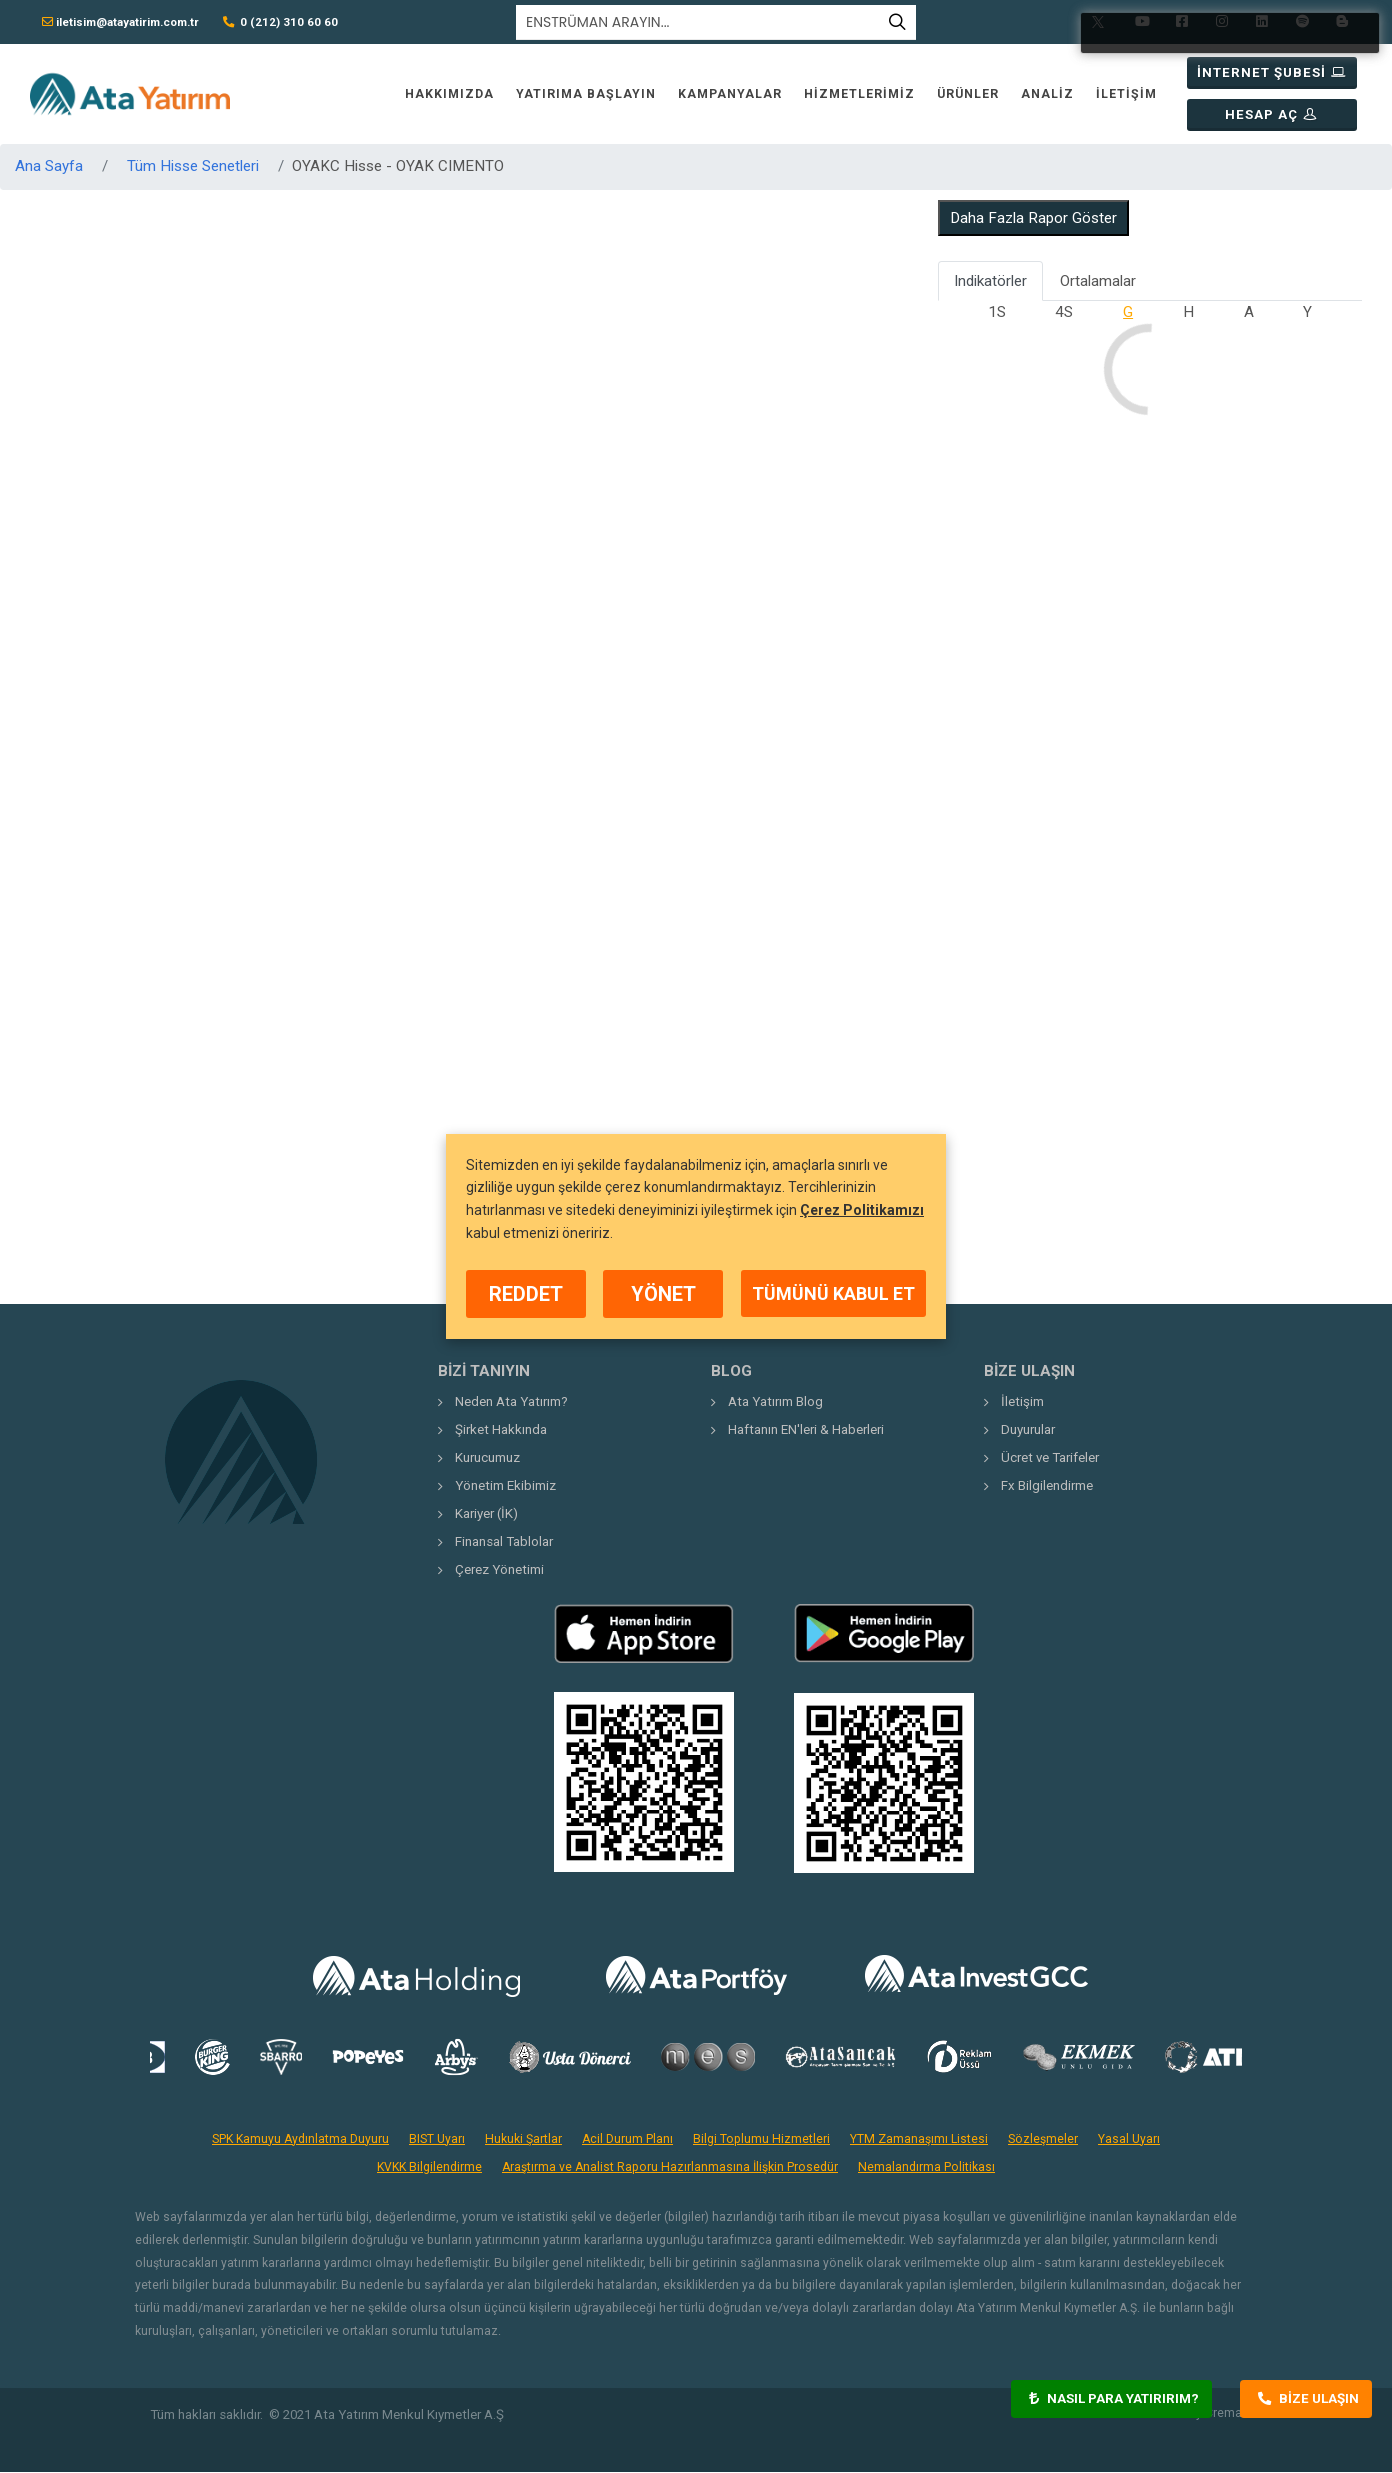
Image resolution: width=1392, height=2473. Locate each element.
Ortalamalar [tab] (1098, 281)
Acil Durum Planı (627, 2139)
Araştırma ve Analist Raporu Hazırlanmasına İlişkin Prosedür (670, 2167)
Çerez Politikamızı (862, 1210)
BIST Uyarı (437, 2139)
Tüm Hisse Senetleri (193, 166)
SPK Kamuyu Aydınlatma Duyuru (300, 2139)
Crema (1223, 2413)
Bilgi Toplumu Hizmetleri (761, 2139)
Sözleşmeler (1043, 2139)
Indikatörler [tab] (990, 281)
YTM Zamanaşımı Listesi (919, 2139)
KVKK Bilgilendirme (429, 2167)
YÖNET (663, 1294)
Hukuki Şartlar (523, 2139)
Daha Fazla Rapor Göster (1033, 218)
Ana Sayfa (49, 166)
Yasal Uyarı (1129, 2139)
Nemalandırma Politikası (926, 2167)
